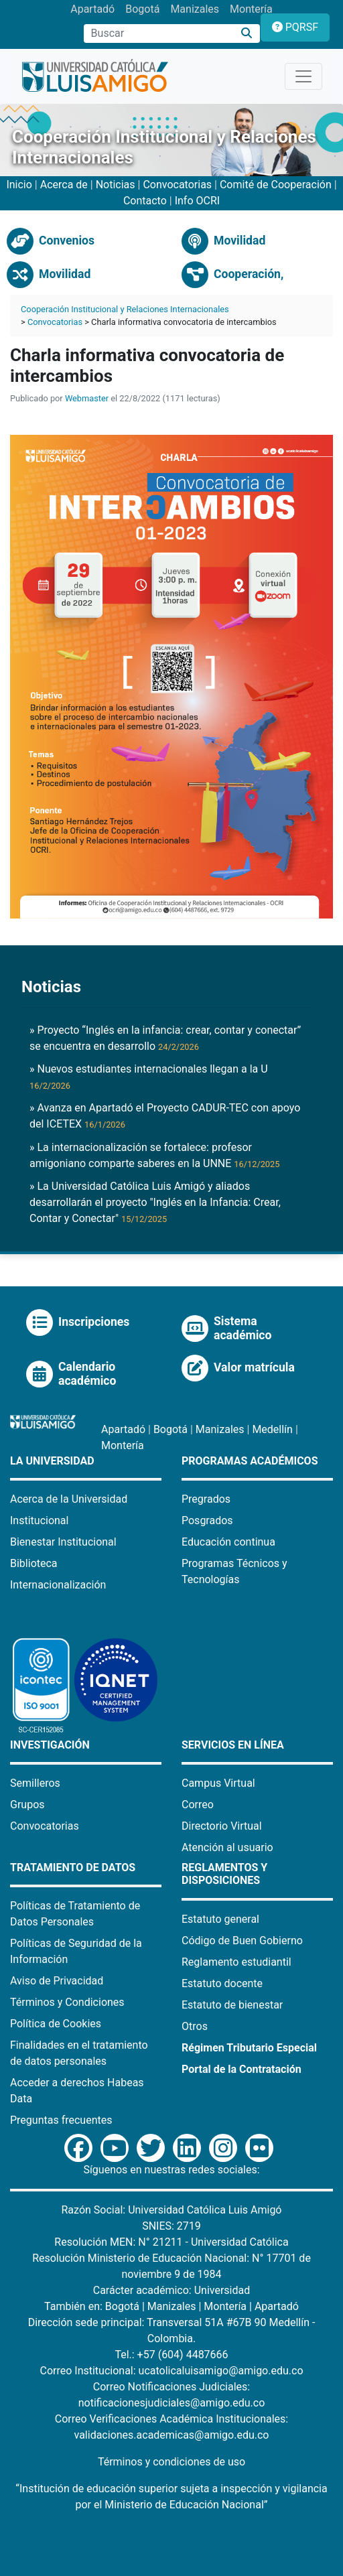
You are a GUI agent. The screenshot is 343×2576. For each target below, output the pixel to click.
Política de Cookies (55, 2023)
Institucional (39, 1520)
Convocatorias (177, 184)
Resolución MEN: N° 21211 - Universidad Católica (171, 2242)
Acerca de (64, 184)
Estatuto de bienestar (232, 2004)
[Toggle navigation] (303, 76)
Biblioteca (34, 1563)
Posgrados (207, 1520)
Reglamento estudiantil (236, 1962)
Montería (251, 9)
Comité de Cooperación (277, 184)
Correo (198, 1804)
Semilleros (35, 1783)
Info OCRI (197, 200)
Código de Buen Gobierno (242, 1940)
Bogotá (142, 9)
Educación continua (228, 1542)
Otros (195, 2026)
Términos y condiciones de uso (171, 2461)
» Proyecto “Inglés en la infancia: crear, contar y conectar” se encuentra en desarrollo (165, 1038)
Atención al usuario (227, 1847)
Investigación (50, 1745)
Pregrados (206, 1499)
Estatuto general (220, 1919)
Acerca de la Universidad (68, 1499)
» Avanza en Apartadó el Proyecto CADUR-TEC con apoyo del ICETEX (164, 1115)
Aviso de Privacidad (56, 1980)
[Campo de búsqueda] (158, 33)
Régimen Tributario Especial (249, 2047)
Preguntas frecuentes (61, 2120)
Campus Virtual (218, 1783)
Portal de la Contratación (241, 2069)
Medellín (272, 1429)
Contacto (145, 200)
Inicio (18, 184)
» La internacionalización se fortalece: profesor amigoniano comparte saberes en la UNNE (154, 1155)
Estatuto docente (222, 1983)
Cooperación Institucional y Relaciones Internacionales (125, 309)
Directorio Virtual (222, 1826)
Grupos (27, 1804)
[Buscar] (247, 34)
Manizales (194, 9)
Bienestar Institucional (63, 1542)
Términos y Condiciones (67, 2002)
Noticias (115, 184)
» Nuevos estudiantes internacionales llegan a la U (148, 1077)
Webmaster (87, 398)
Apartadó (92, 9)
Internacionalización (58, 1584)
